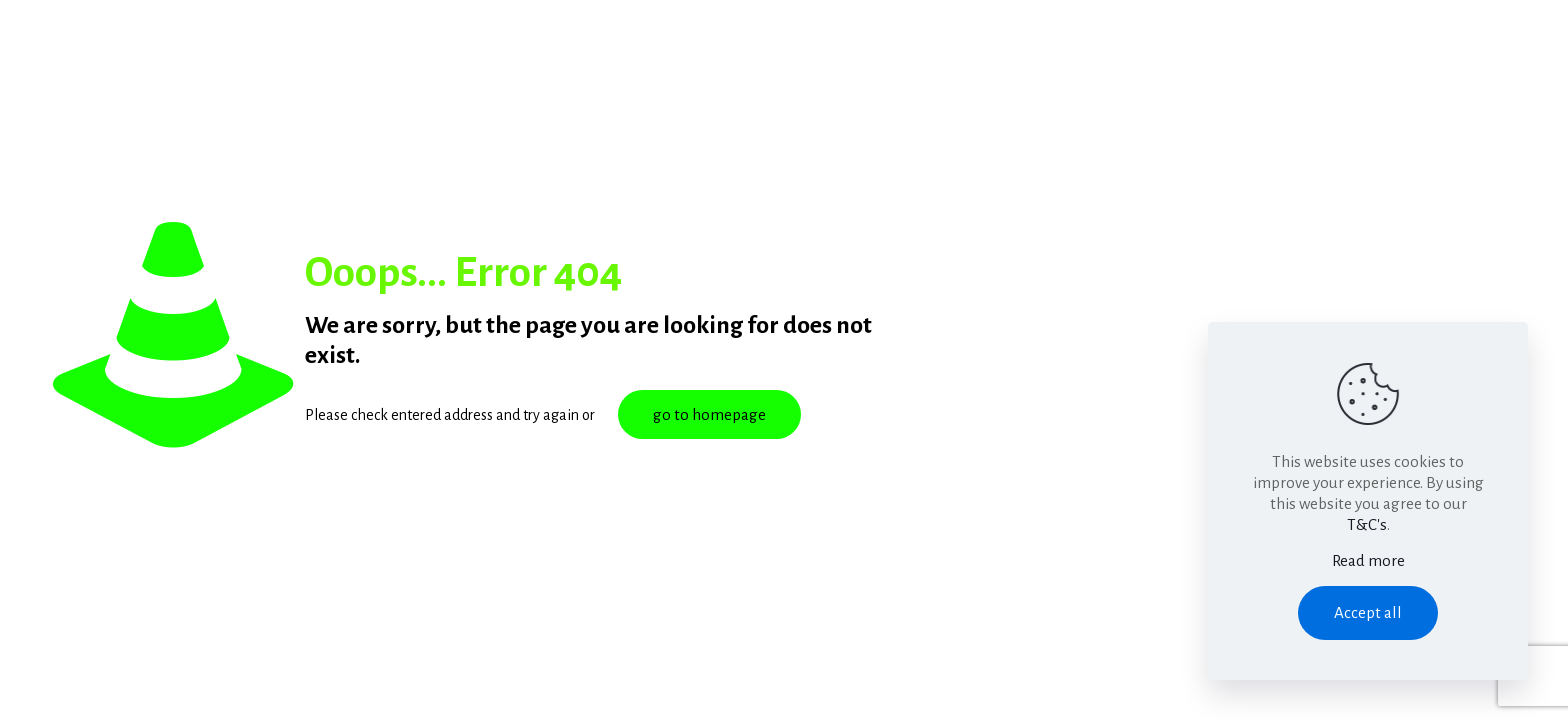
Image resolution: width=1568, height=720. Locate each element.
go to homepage (709, 414)
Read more (1368, 560)
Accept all (1368, 612)
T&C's (1367, 524)
